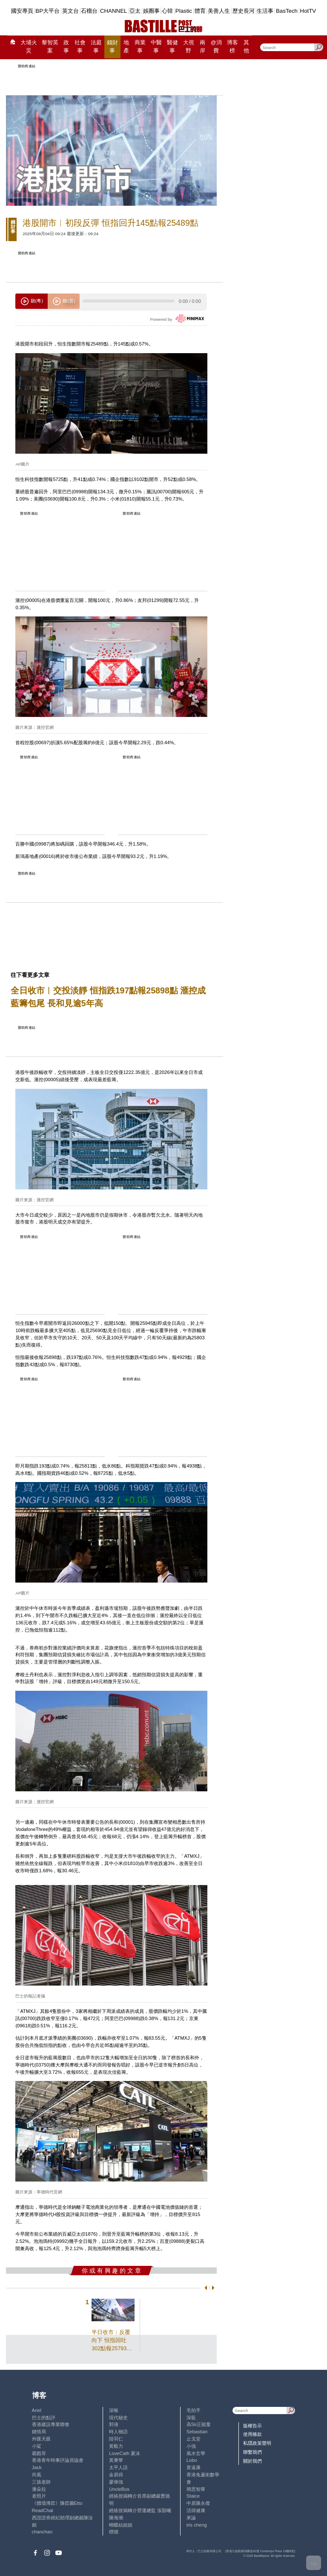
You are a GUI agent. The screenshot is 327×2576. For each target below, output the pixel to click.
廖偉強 (116, 2481)
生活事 (265, 11)
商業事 (140, 47)
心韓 (167, 11)
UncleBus (119, 2489)
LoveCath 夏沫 (124, 2453)
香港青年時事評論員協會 (57, 2460)
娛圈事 (151, 11)
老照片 (39, 2495)
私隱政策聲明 (257, 2443)
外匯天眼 (41, 2438)
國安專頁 (22, 11)
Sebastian (197, 2431)
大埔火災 (28, 47)
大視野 (188, 47)
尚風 (36, 2474)
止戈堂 (193, 2438)
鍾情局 (39, 2431)
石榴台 (89, 11)
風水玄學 (195, 2453)
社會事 (80, 47)
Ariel (36, 2410)
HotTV (308, 11)
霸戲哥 (39, 2453)
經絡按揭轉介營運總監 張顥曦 (140, 2510)
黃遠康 (193, 2467)
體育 (200, 11)
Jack (37, 2467)
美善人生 (219, 11)
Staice (193, 2495)
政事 (66, 47)
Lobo (191, 2460)
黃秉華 (116, 2460)
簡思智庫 (195, 2489)
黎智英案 (50, 47)
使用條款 (252, 2434)
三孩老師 (41, 2481)
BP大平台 (47, 11)
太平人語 (118, 2467)
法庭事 (96, 47)
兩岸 (202, 47)
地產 (126, 47)
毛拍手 (193, 2410)
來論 (191, 2517)
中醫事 (156, 47)
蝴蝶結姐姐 (120, 2524)
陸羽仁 (116, 2438)
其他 (246, 47)
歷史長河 (243, 11)
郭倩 (113, 2424)
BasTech (287, 11)
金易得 (116, 2474)
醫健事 (172, 47)
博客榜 (232, 47)
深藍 (191, 2417)
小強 (191, 2446)
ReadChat (42, 2510)
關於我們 (252, 2461)
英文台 (70, 11)
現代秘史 (118, 2417)
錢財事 (112, 47)
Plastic (183, 11)
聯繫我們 (252, 2452)
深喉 (113, 2410)
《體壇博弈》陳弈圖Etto (57, 2503)
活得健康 (195, 2510)
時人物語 (118, 2431)
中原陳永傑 (198, 2503)
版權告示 (252, 2425)
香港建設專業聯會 (50, 2424)
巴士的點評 (43, 2417)
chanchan (42, 2531)
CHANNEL (113, 11)
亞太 (135, 11)
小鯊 (36, 2446)
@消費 (216, 47)
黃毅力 (116, 2446)
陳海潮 (116, 2517)
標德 (113, 2531)
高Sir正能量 (198, 2424)
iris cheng (196, 2524)
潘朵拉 (39, 2489)
